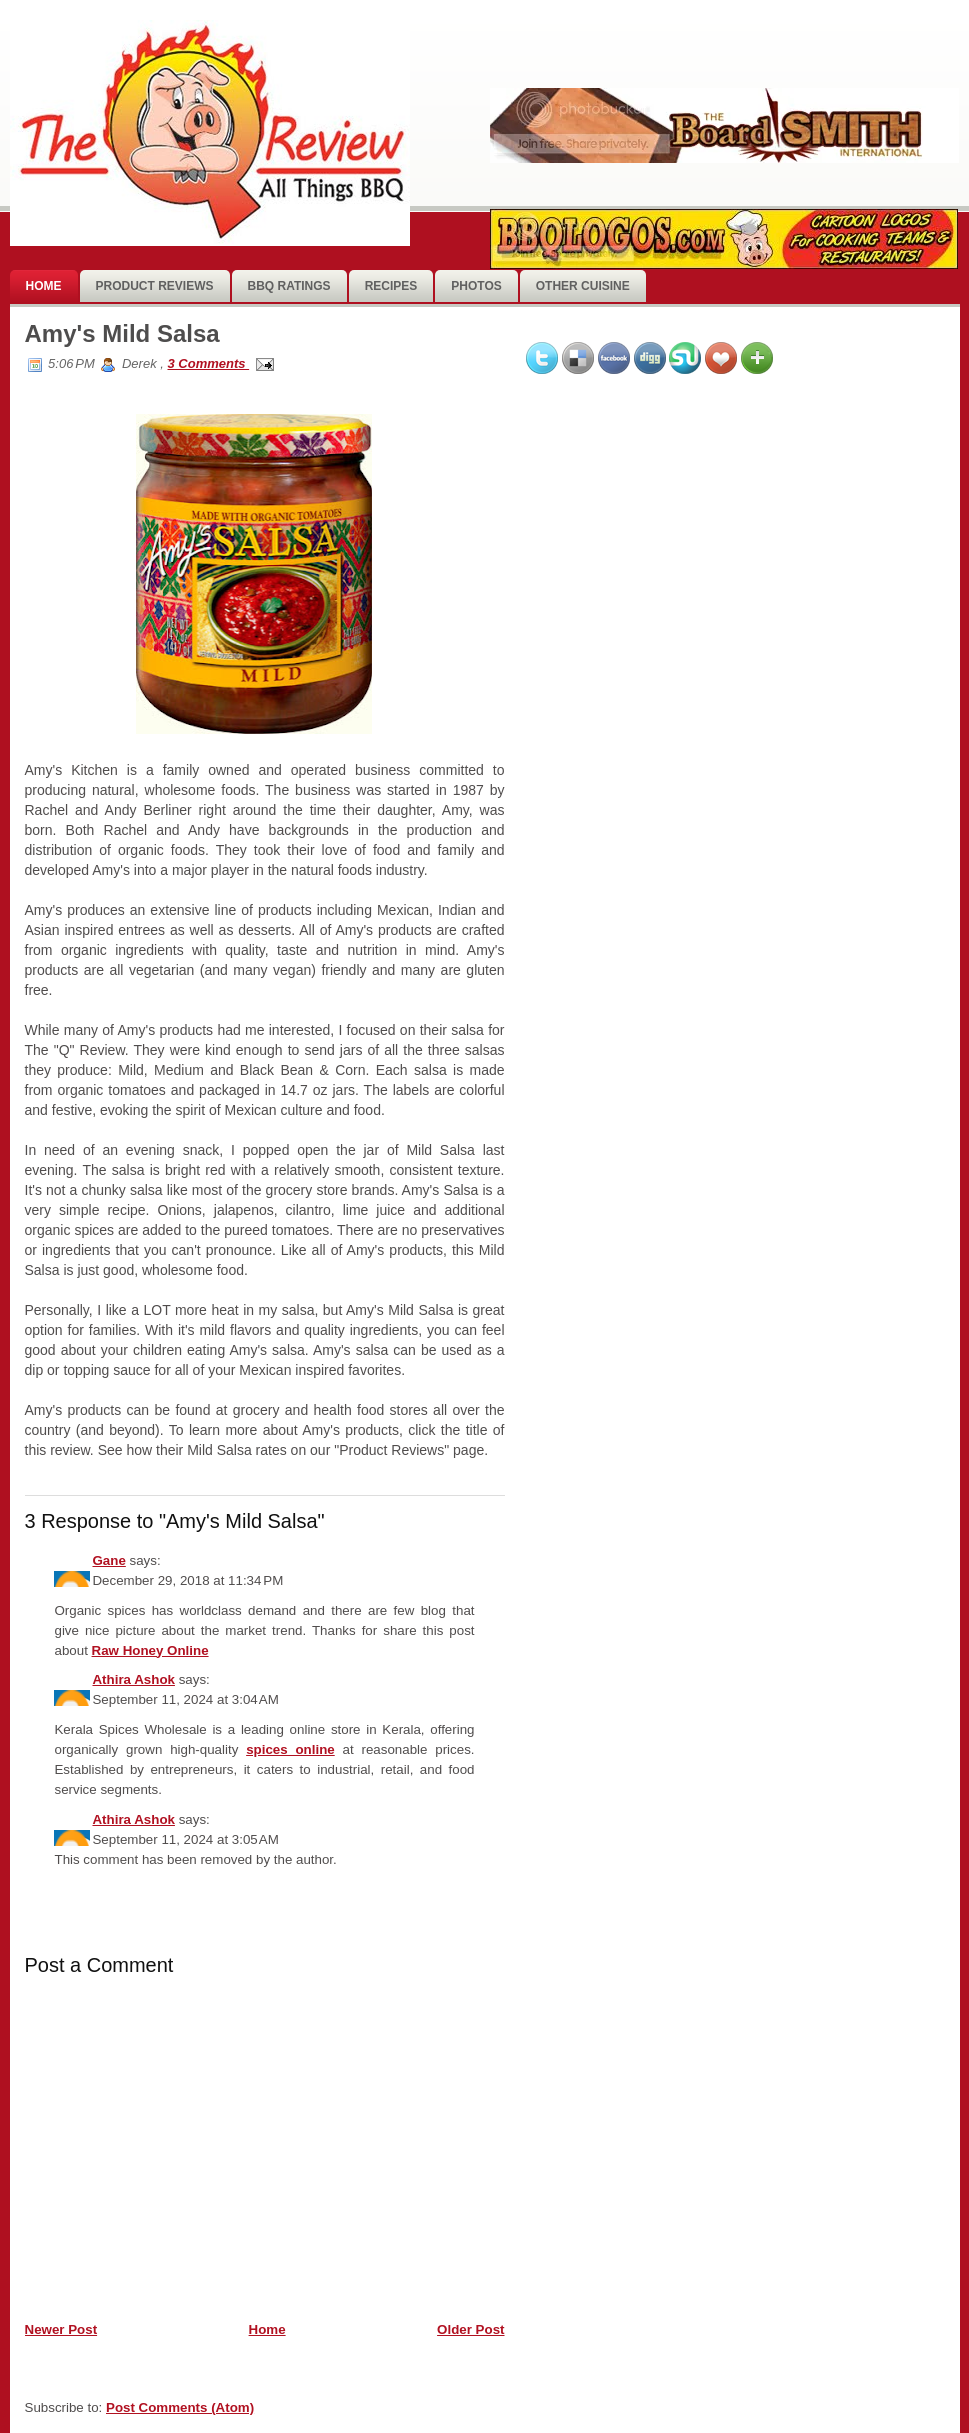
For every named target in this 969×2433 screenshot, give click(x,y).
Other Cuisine (583, 286)
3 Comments (208, 363)
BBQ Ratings (289, 286)
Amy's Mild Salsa (122, 333)
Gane (108, 1560)
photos (476, 286)
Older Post (470, 2329)
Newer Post (61, 2329)
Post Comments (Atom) (180, 2407)
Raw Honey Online (150, 1650)
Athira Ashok (133, 1679)
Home (44, 286)
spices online (290, 1749)
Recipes (391, 286)
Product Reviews (155, 286)
